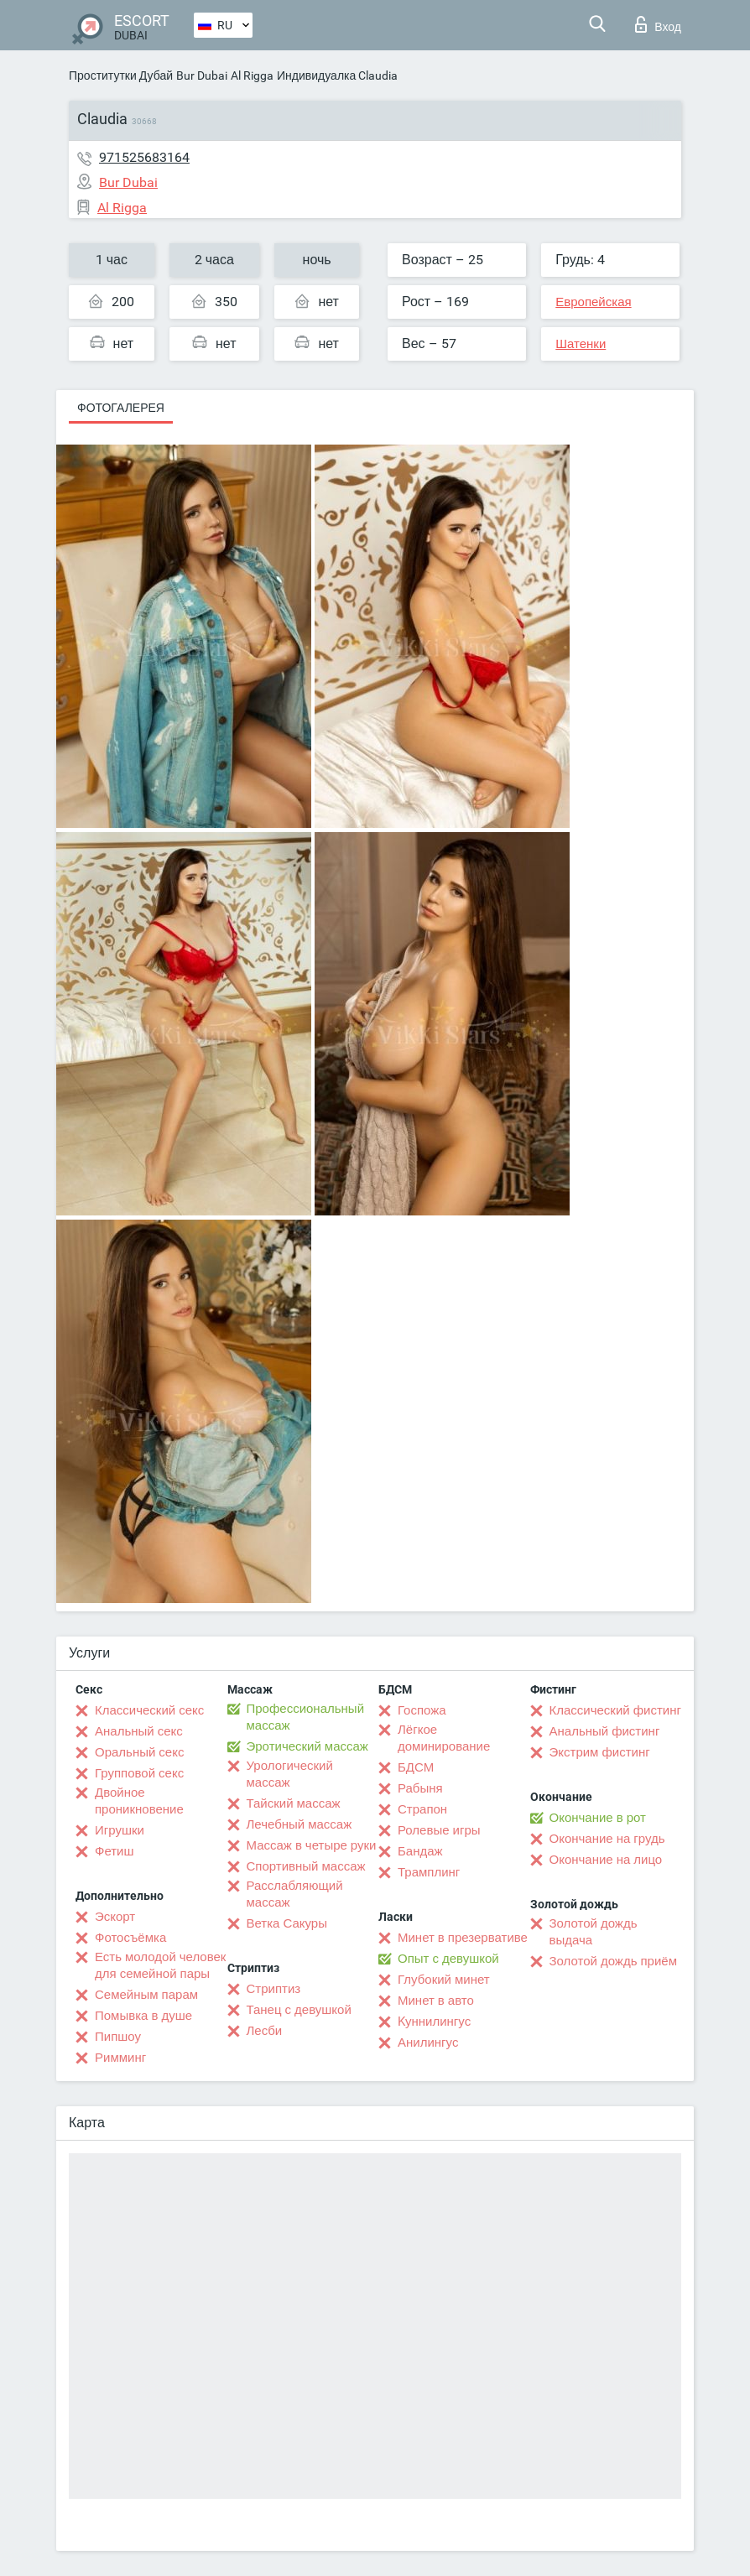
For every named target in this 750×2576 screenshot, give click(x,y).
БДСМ (416, 1767)
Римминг (120, 2057)
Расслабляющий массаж (295, 1894)
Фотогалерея (120, 407)
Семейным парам (146, 1994)
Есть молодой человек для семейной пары (160, 1965)
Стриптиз (274, 1988)
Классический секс (149, 1710)
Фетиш (114, 1851)
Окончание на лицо (606, 1859)
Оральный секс (139, 1752)
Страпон (422, 1809)
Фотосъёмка (130, 1937)
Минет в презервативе (463, 1937)
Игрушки (119, 1830)
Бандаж (420, 1851)
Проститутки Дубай (121, 75)
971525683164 (144, 157)
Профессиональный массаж (306, 1717)
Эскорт (115, 1916)
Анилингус (428, 2042)
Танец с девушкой (299, 2009)
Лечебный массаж (299, 1824)
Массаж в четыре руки (312, 1845)
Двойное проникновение (139, 1801)
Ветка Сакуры (287, 1923)
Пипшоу (118, 2036)
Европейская (593, 302)
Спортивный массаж (306, 1866)
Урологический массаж (290, 1774)
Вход (658, 24)
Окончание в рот (597, 1817)
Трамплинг (429, 1872)
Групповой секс (139, 1773)
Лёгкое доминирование (444, 1738)
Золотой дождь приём (613, 1961)
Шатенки (580, 343)
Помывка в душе (143, 2015)
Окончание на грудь (607, 1838)
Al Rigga (252, 75)
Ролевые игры (439, 1830)
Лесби (265, 2030)
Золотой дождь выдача (593, 1932)
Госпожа (422, 1710)
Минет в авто (436, 2000)
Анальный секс (139, 1731)
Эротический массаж (307, 1746)
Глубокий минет (444, 1979)
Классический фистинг (615, 1710)
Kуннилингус (434, 2021)
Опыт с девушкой (448, 1958)
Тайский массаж (294, 1803)
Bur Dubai (201, 75)
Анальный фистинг (604, 1731)
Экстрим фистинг (599, 1752)
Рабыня (420, 1788)
